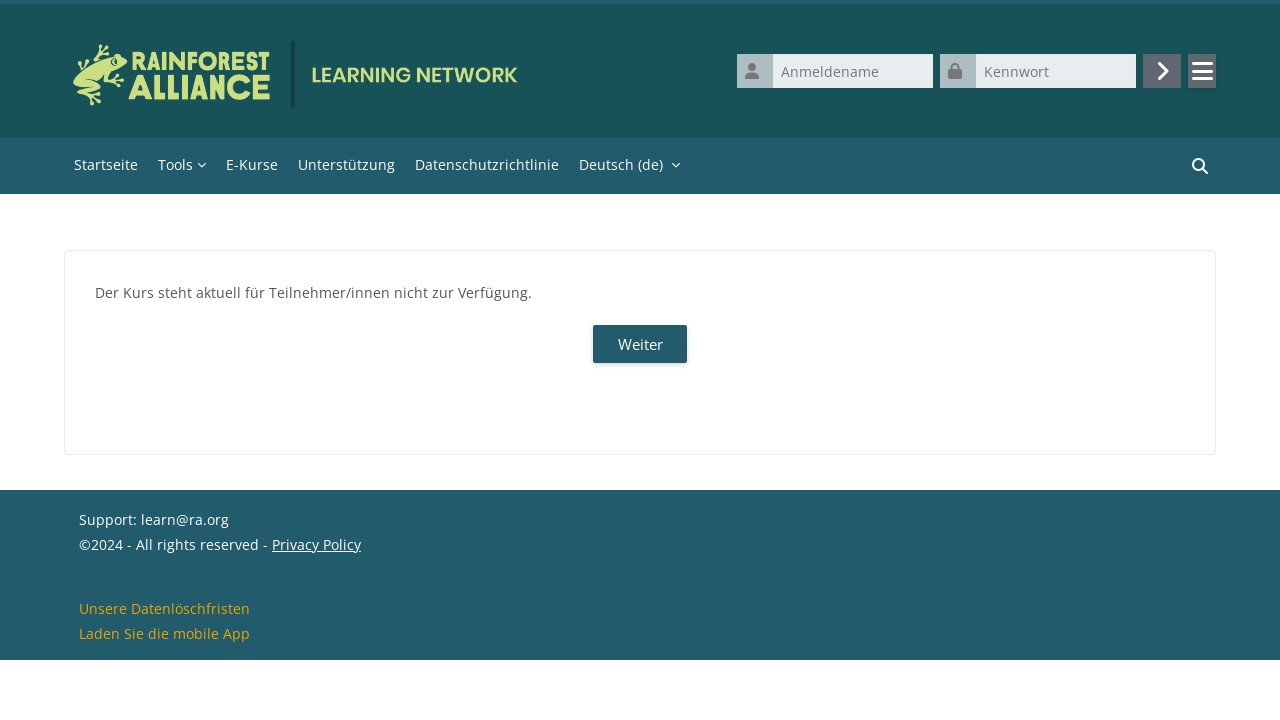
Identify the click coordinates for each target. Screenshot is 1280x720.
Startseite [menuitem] (106, 164)
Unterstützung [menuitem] (346, 164)
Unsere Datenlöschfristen (164, 668)
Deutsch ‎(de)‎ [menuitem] (621, 164)
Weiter (640, 344)
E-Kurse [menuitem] (252, 164)
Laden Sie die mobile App (164, 693)
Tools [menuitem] (175, 164)
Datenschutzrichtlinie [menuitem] (487, 164)
